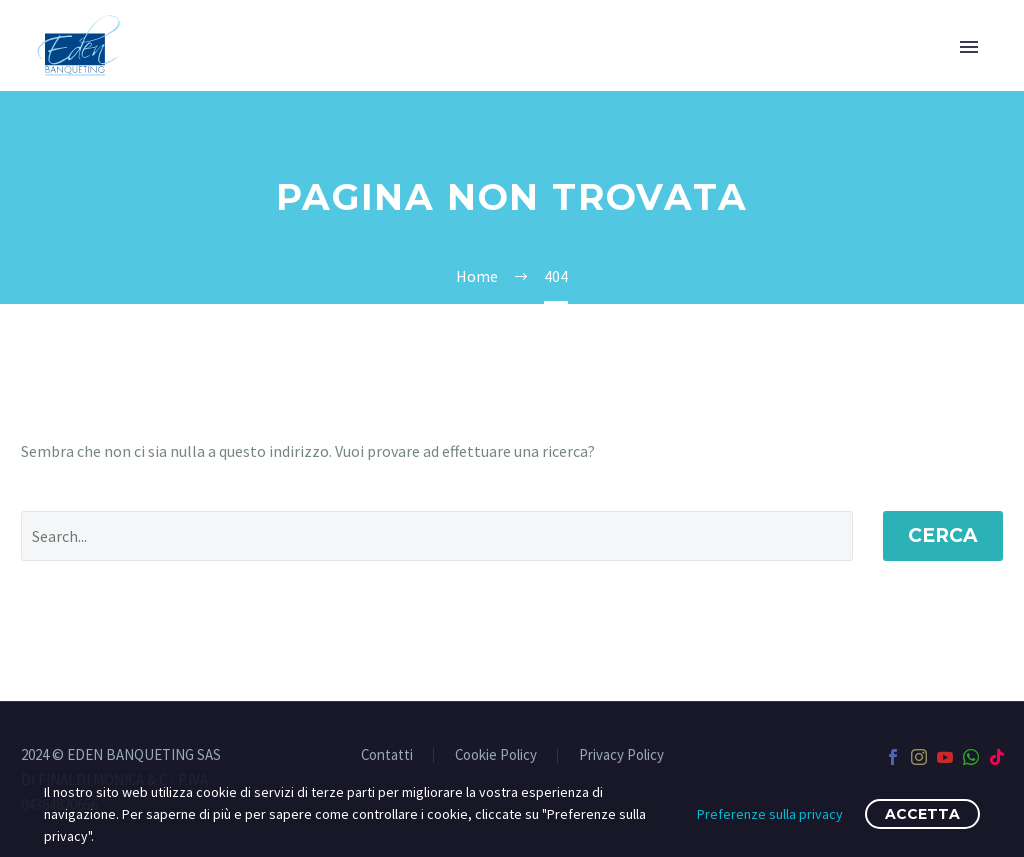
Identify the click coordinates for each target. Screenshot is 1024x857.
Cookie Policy (496, 755)
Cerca (943, 535)
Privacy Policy (621, 755)
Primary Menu (969, 47)
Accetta (922, 814)
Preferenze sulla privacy (770, 814)
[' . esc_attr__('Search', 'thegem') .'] (437, 536)
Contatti (387, 755)
